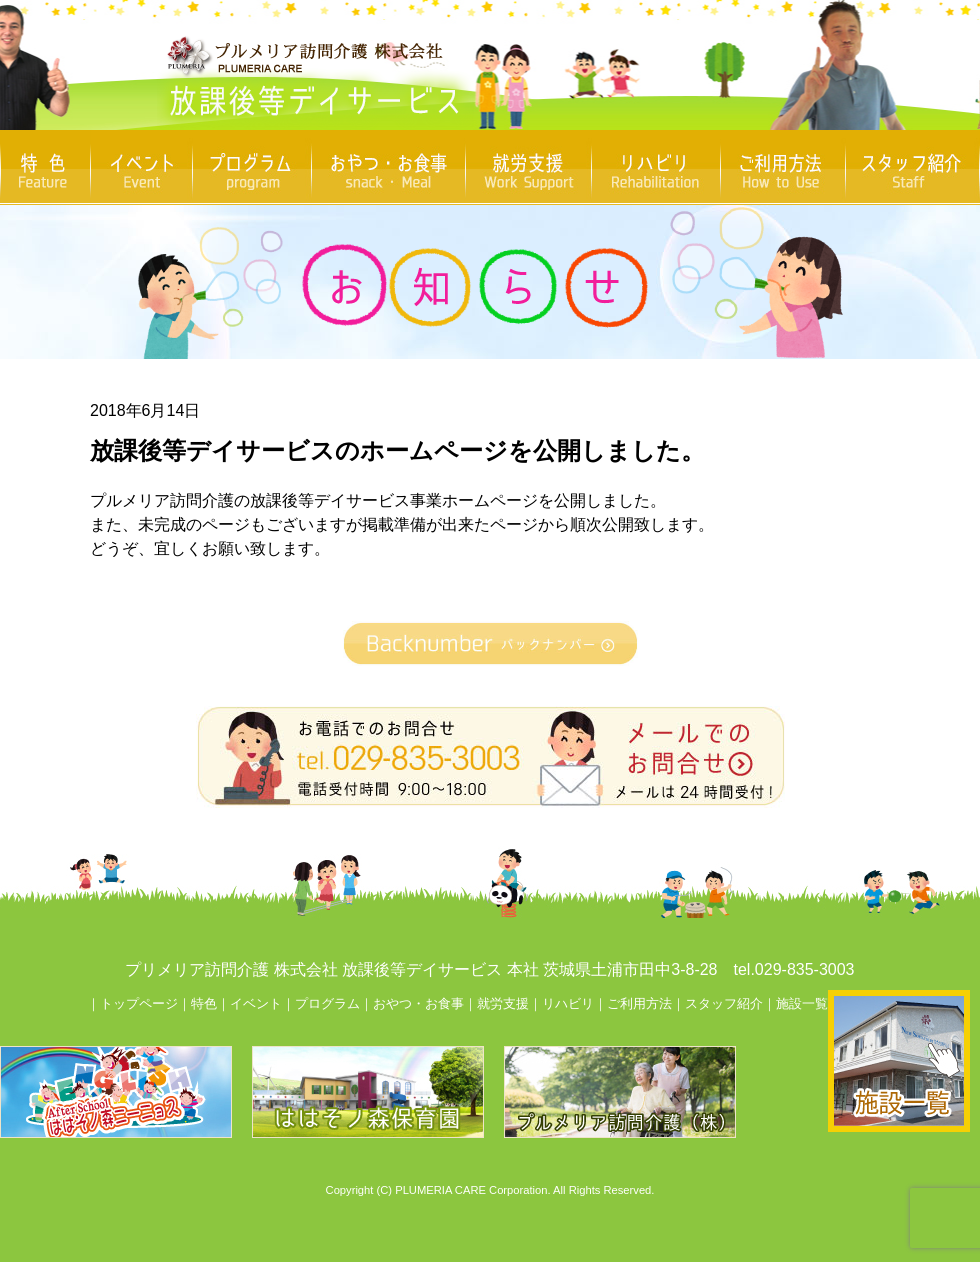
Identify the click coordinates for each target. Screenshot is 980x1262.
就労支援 (503, 1003)
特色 (204, 1003)
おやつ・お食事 (418, 1003)
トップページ (139, 1003)
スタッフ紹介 (724, 1003)
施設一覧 (802, 1003)
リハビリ (568, 1003)
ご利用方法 (639, 1003)
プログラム (327, 1003)
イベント (256, 1003)
